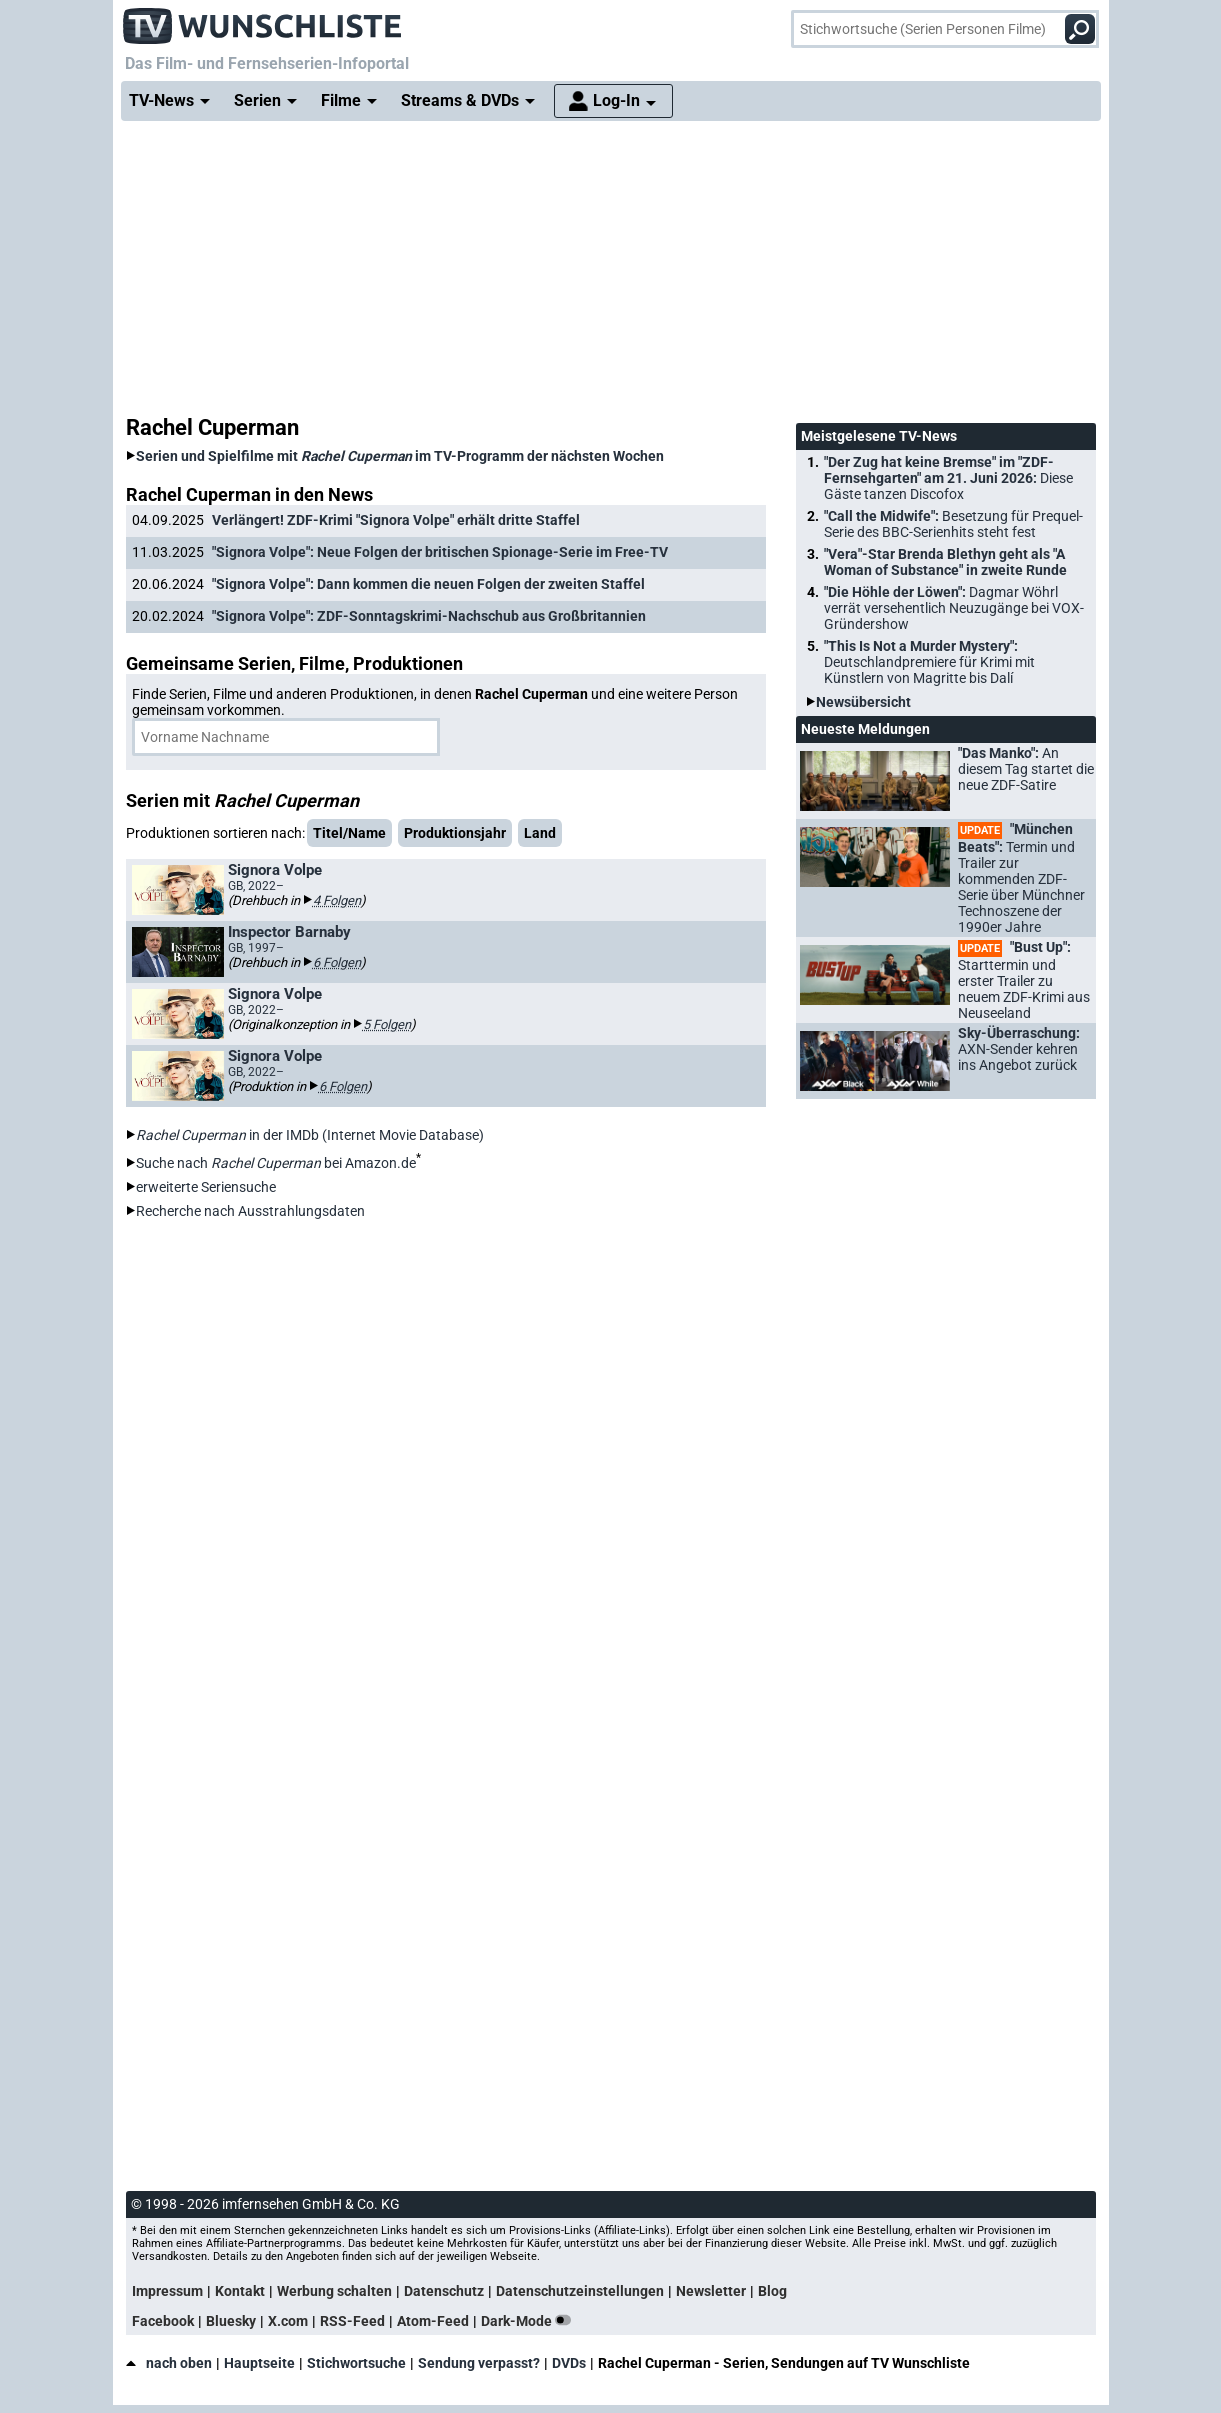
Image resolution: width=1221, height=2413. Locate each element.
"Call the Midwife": (953, 524)
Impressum (167, 2291)
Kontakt (240, 2291)
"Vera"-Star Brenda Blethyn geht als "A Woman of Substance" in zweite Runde (945, 562)
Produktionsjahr (455, 833)
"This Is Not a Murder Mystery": (929, 662)
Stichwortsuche (356, 2363)
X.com (288, 2321)
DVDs (569, 2363)
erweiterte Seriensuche (206, 1187)
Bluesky (231, 2321)
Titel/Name (349, 833)
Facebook (163, 2321)
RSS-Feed (352, 2321)
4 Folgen (337, 900)
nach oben (169, 2363)
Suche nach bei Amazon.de (276, 1163)
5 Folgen (387, 1024)
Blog (772, 2291)
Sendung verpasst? (479, 2363)
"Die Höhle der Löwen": (954, 608)
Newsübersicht (863, 702)
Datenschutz (444, 2291)
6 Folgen (337, 962)
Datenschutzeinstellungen (580, 2291)
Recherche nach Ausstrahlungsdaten (250, 1211)
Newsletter (711, 2291)
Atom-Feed (433, 2321)
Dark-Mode (530, 2321)
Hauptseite (259, 2363)
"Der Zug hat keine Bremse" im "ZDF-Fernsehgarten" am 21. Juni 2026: (948, 478)
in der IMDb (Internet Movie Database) (310, 1135)
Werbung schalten (334, 2291)
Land (540, 833)
